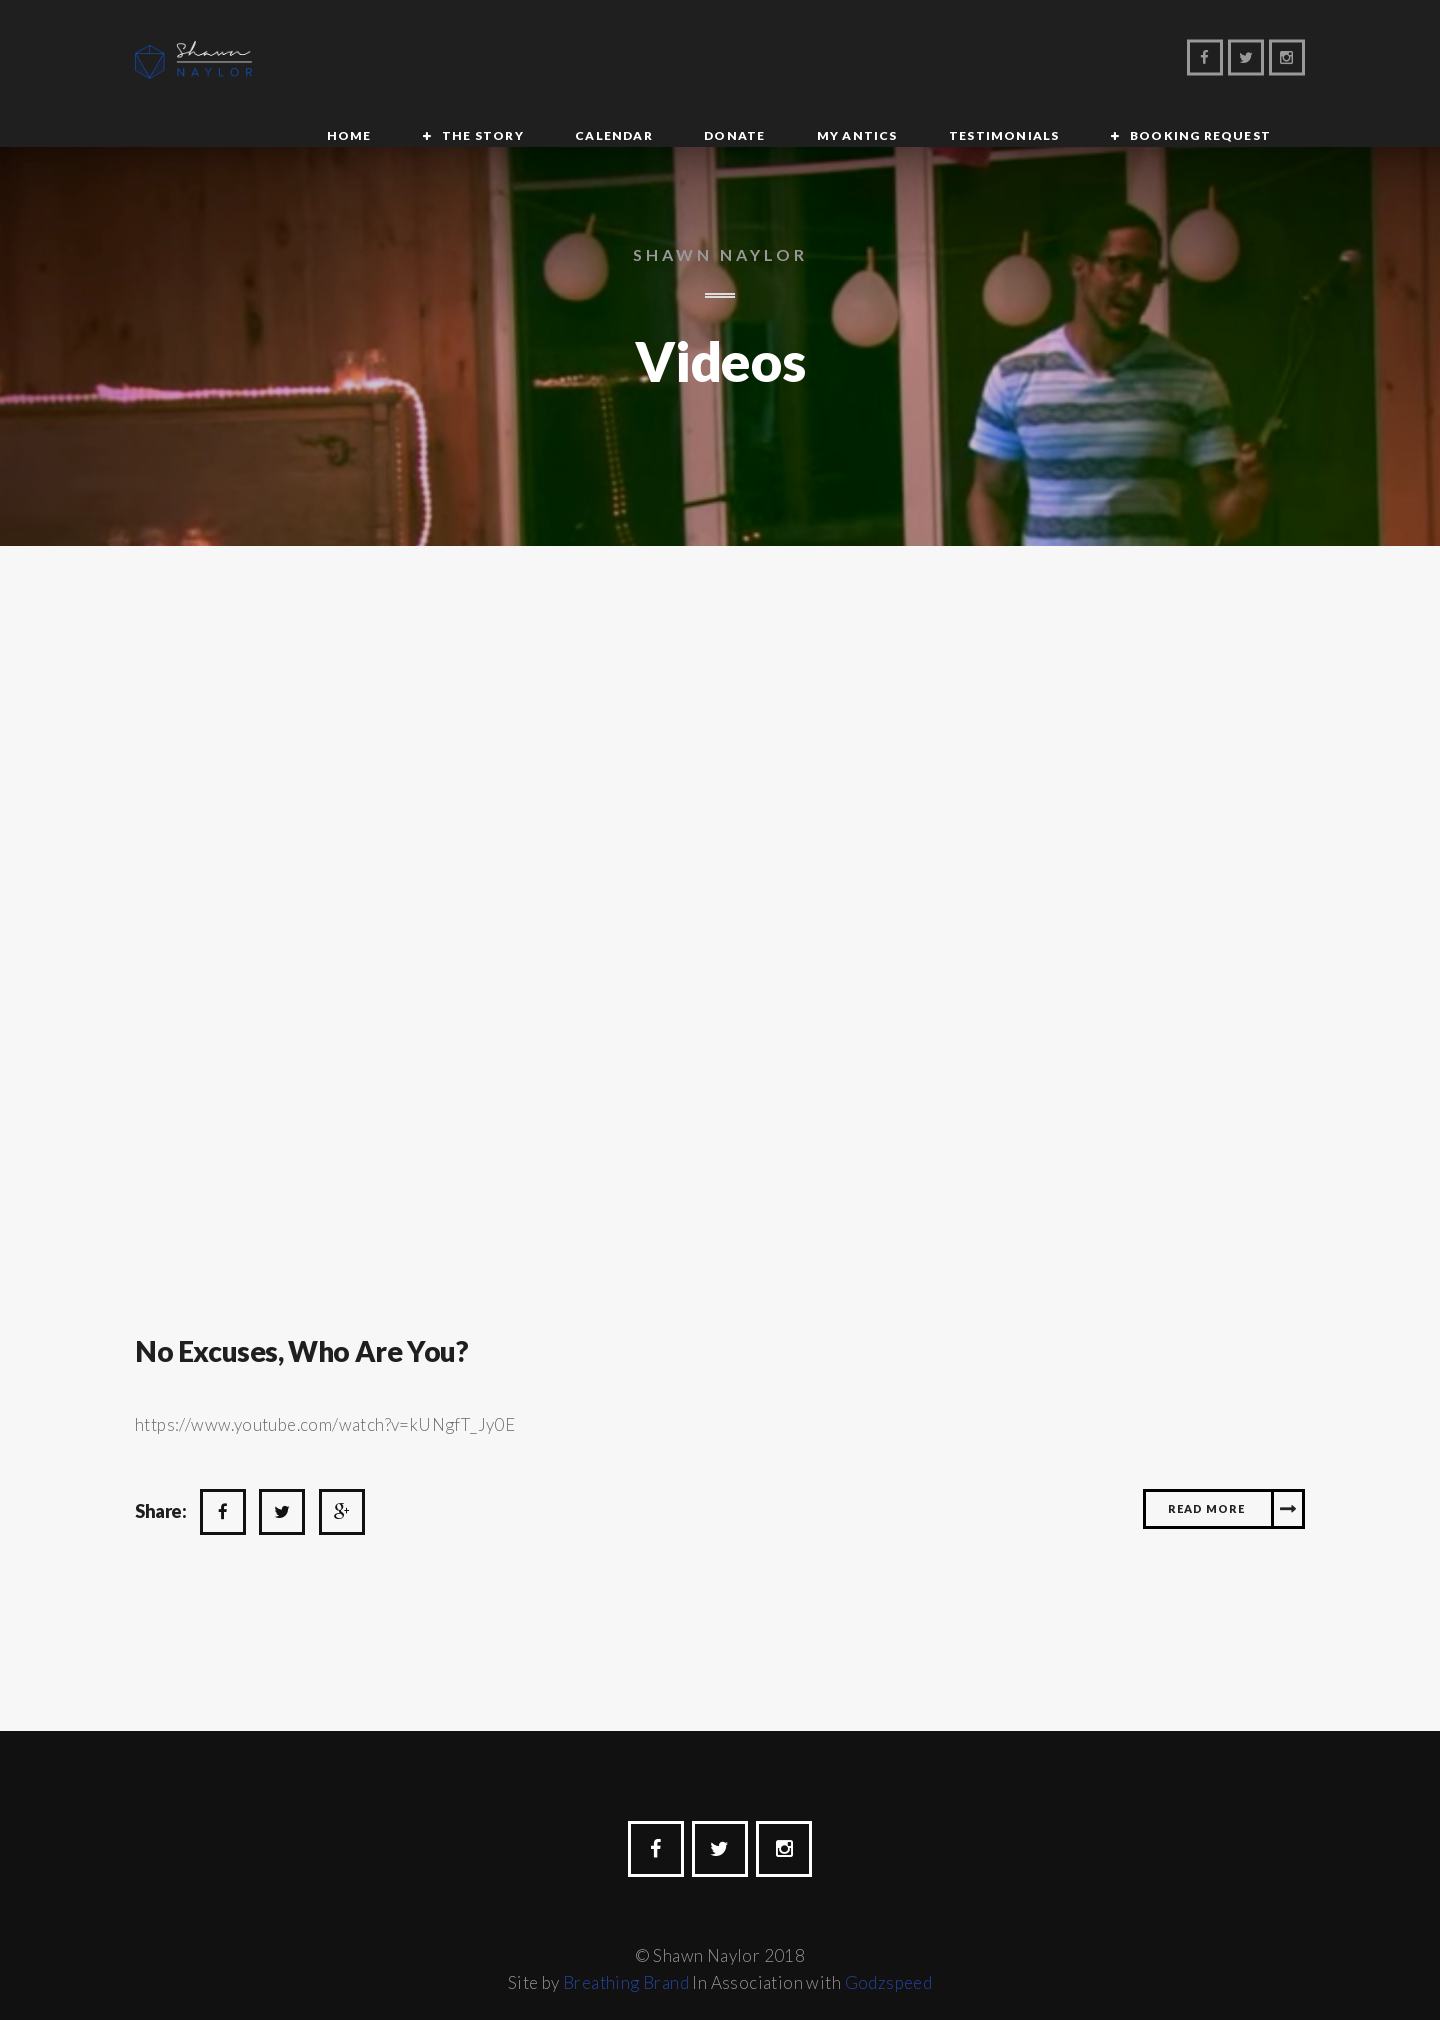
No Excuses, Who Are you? (313, 1325)
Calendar (560, 61)
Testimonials (890, 61)
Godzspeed (889, 1957)
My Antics (763, 61)
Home (335, 61)
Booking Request (1066, 61)
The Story (449, 61)
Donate (660, 61)
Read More (1206, 1483)
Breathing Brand (626, 1957)
